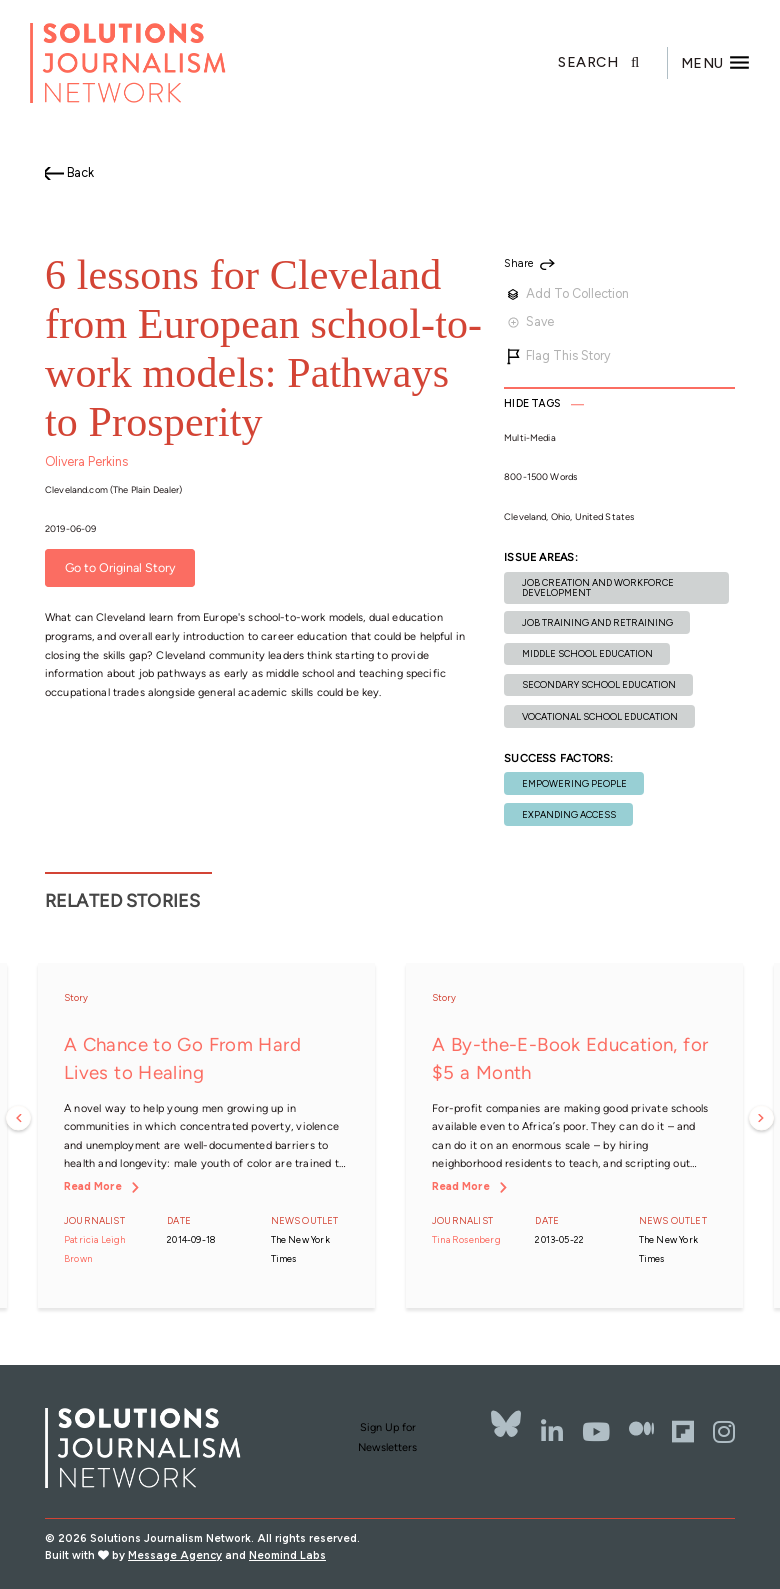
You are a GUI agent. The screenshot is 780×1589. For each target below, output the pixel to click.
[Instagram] (724, 1432)
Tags (532, 403)
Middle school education (587, 653)
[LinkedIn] (552, 1432)
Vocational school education (600, 716)
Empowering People (574, 783)
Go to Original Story (120, 568)
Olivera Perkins (86, 461)
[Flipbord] (683, 1432)
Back (80, 172)
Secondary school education (599, 684)
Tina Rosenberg (466, 1239)
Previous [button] (18, 1118)
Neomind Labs (287, 1555)
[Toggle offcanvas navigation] (715, 63)
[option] (206, 1136)
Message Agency (175, 1555)
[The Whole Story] (641, 1432)
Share (519, 264)
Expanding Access (569, 814)
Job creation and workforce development (598, 587)
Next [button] (761, 1118)
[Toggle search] (613, 63)
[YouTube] (596, 1432)
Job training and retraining (597, 622)
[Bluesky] (506, 1424)
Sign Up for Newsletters (387, 1437)
